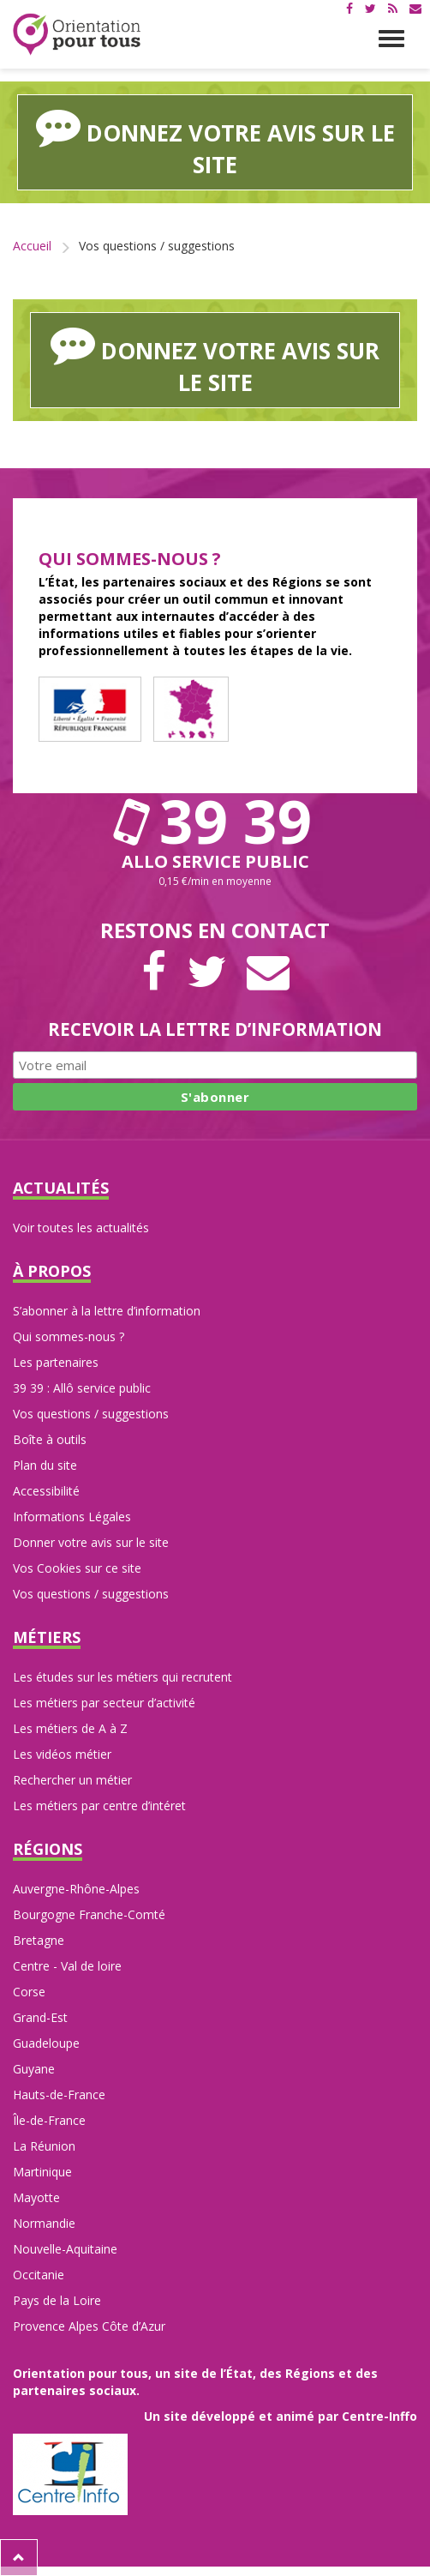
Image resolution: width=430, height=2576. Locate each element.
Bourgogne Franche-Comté (89, 1914)
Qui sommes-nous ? (68, 1336)
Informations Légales (72, 1516)
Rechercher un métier (72, 1780)
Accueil (32, 246)
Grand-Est (40, 2017)
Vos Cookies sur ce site (77, 1568)
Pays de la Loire (57, 2300)
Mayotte (36, 2197)
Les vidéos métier (62, 1754)
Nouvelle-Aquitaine (65, 2249)
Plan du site (45, 1465)
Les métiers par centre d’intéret (99, 1805)
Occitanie (38, 2274)
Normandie (44, 2223)
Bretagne (38, 1940)
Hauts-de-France (59, 2094)
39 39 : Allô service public (82, 1388)
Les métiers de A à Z (70, 1728)
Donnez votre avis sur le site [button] (215, 142)
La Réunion (44, 2146)
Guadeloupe (46, 2043)
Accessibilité (46, 1491)
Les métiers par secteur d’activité (104, 1702)
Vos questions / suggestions (91, 1413)
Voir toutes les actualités (81, 1227)
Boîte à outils (50, 1439)
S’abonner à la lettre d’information (106, 1311)
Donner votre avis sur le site (91, 1542)
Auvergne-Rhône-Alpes (76, 1889)
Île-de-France (49, 2120)
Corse (29, 1991)
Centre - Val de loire (67, 1966)
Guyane (34, 2069)
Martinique (42, 2172)
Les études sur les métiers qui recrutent (122, 1677)
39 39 (215, 820)
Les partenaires (56, 1362)
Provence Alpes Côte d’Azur (89, 2326)
